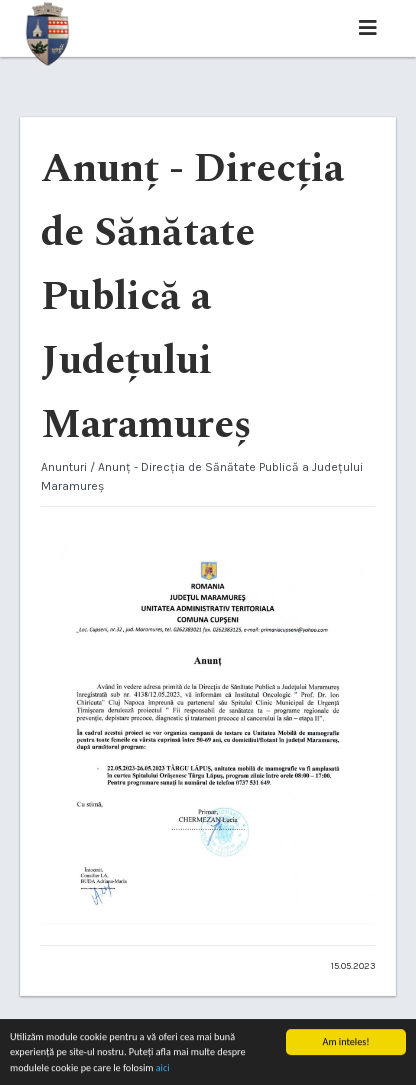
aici (163, 1068)
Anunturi (64, 467)
